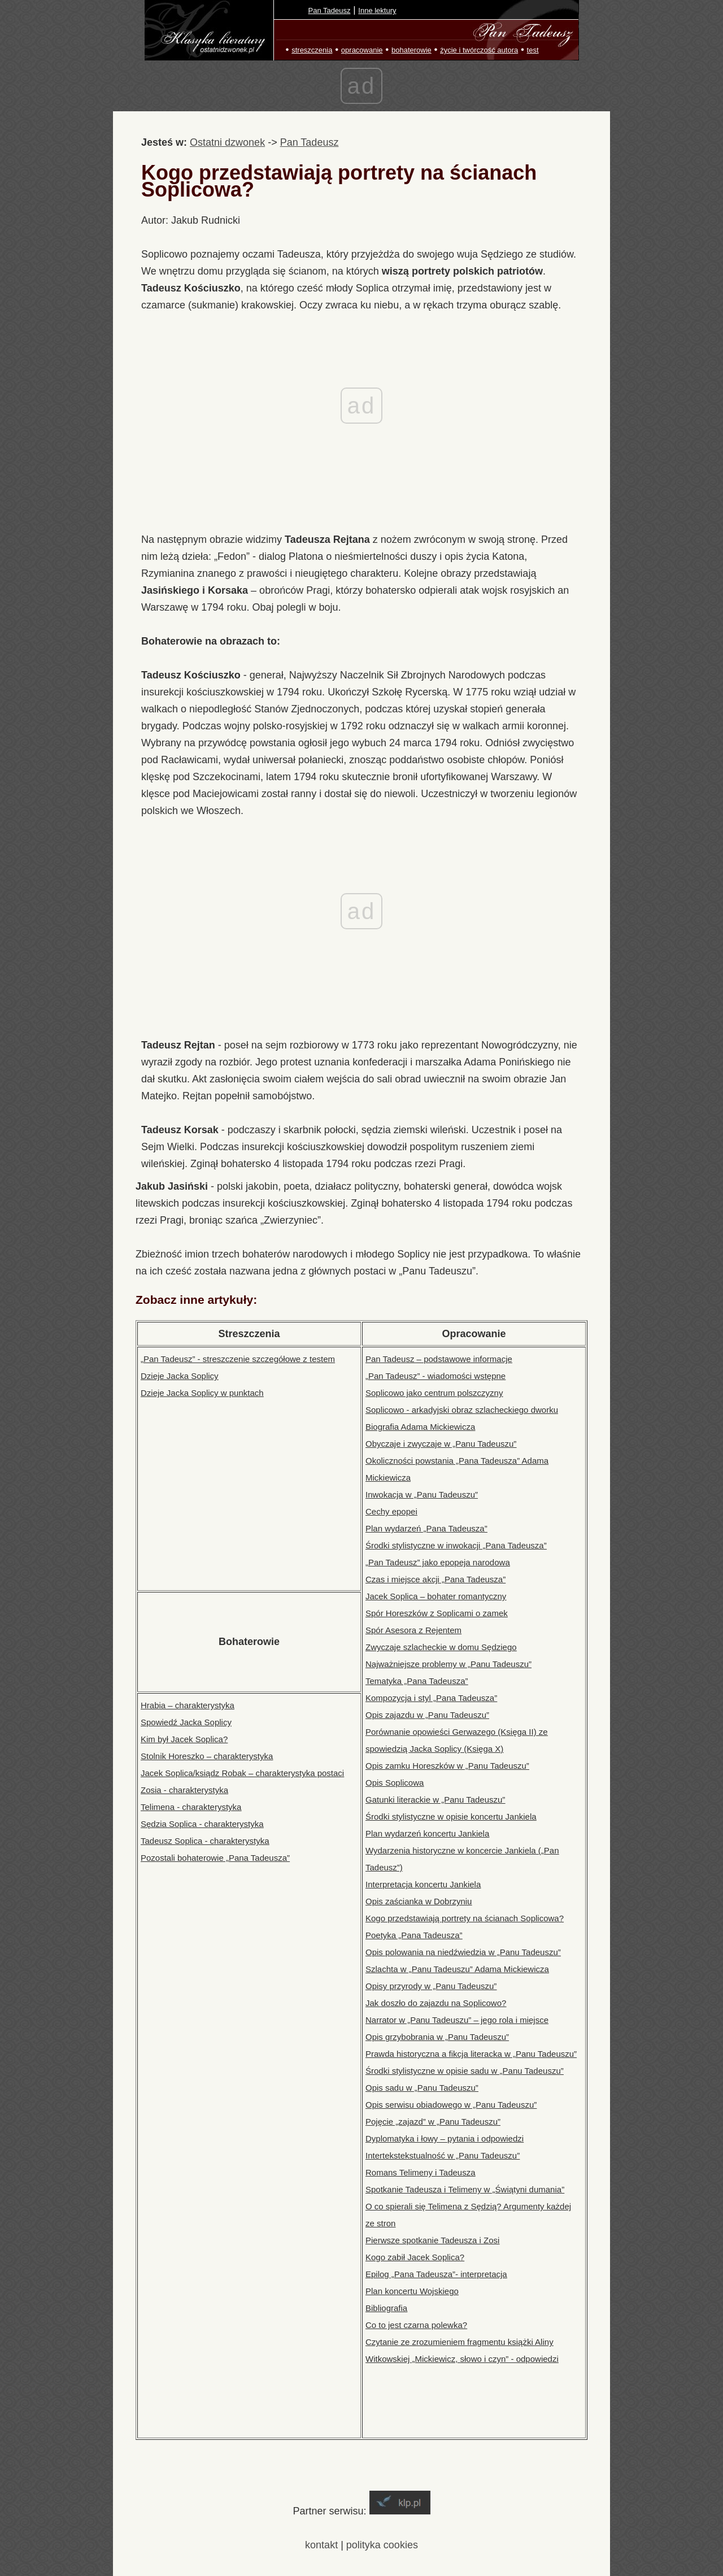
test (533, 50)
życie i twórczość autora (479, 50)
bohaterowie (411, 50)
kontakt (321, 2545)
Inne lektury (377, 10)
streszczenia (311, 50)
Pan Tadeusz (329, 10)
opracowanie (362, 50)
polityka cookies (382, 2545)
